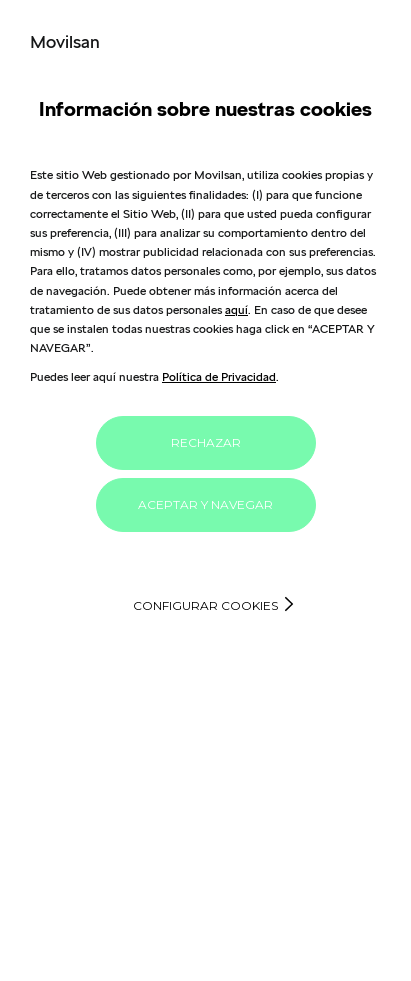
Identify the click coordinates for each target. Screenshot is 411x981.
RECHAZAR (206, 442)
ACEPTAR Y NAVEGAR (205, 504)
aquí (236, 309)
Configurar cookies (205, 605)
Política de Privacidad (219, 376)
